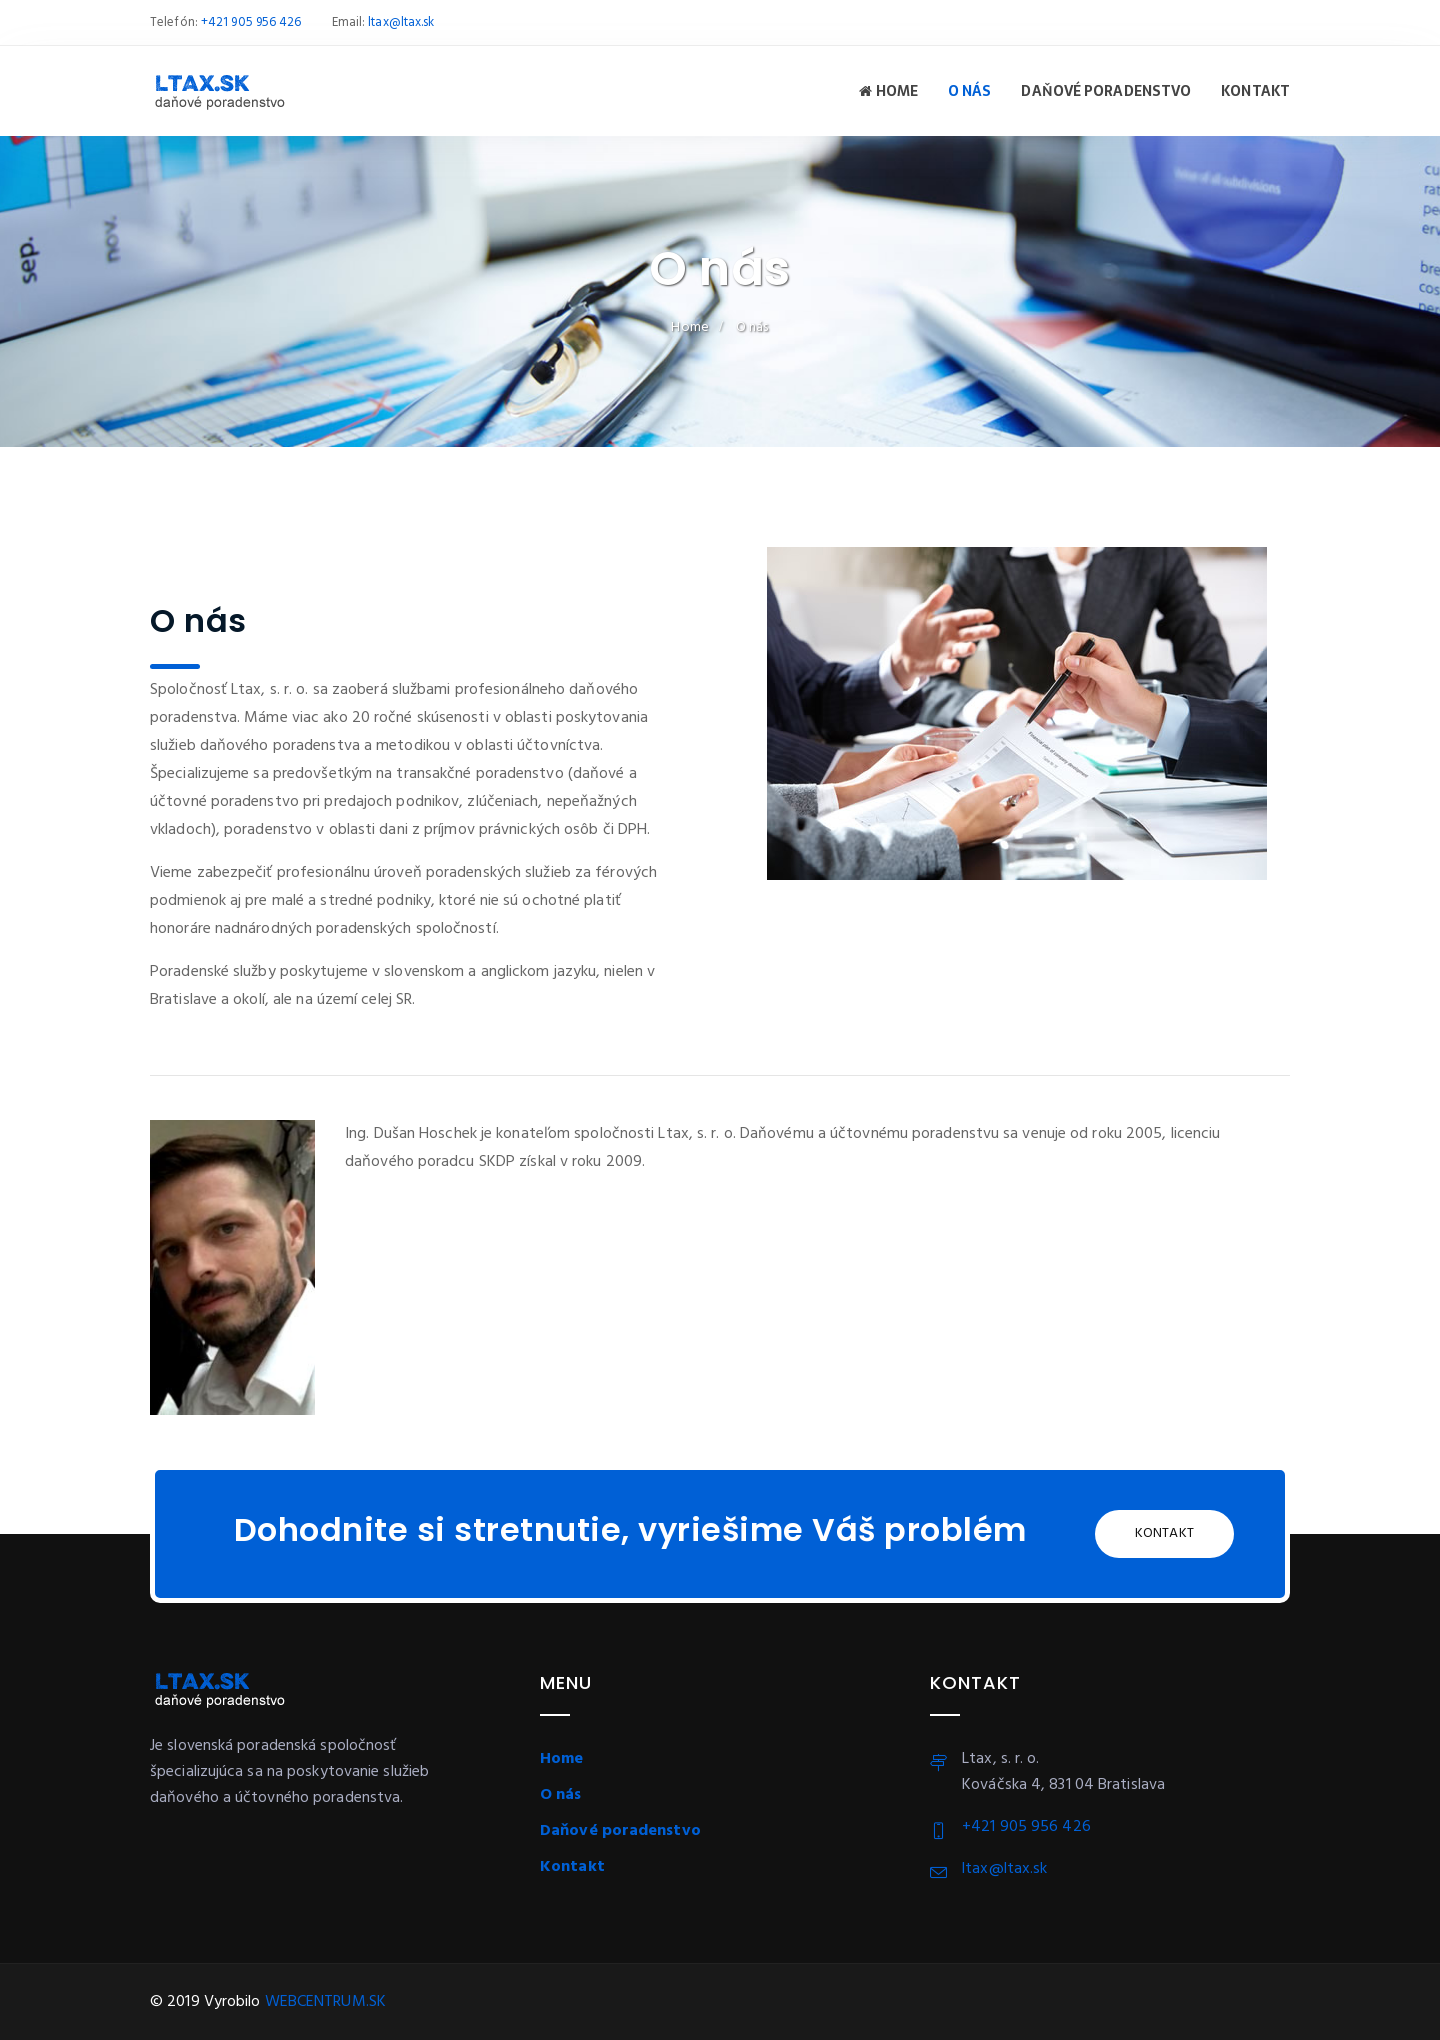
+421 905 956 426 (251, 22)
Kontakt (1255, 91)
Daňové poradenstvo (1106, 91)
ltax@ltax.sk (401, 22)
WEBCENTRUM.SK (325, 2002)
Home (888, 91)
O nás (970, 91)
